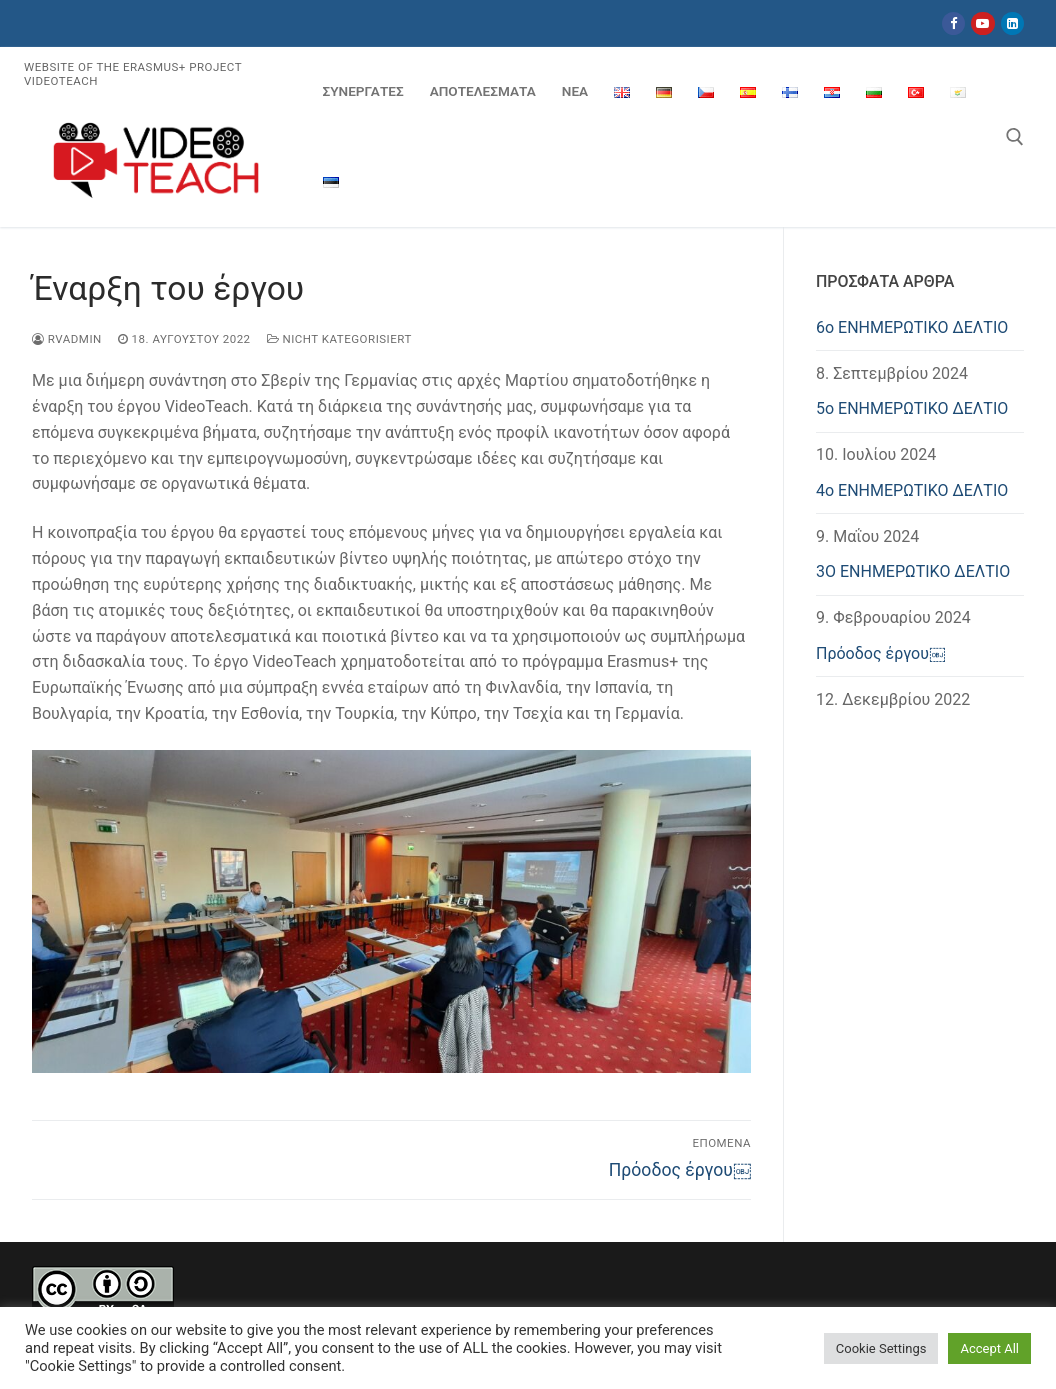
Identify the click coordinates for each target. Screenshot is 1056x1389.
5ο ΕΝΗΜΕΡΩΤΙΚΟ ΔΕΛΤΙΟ (912, 408)
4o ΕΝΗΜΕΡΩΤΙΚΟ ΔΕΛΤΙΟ (912, 490)
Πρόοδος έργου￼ (880, 653)
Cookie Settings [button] (881, 1348)
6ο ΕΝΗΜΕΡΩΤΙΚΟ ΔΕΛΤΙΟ (912, 327)
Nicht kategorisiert (339, 339)
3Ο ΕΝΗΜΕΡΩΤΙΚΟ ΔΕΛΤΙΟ (913, 571)
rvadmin (67, 339)
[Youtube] (982, 23)
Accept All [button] (989, 1348)
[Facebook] (953, 23)
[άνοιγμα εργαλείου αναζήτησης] (1015, 137)
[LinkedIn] (1012, 23)
